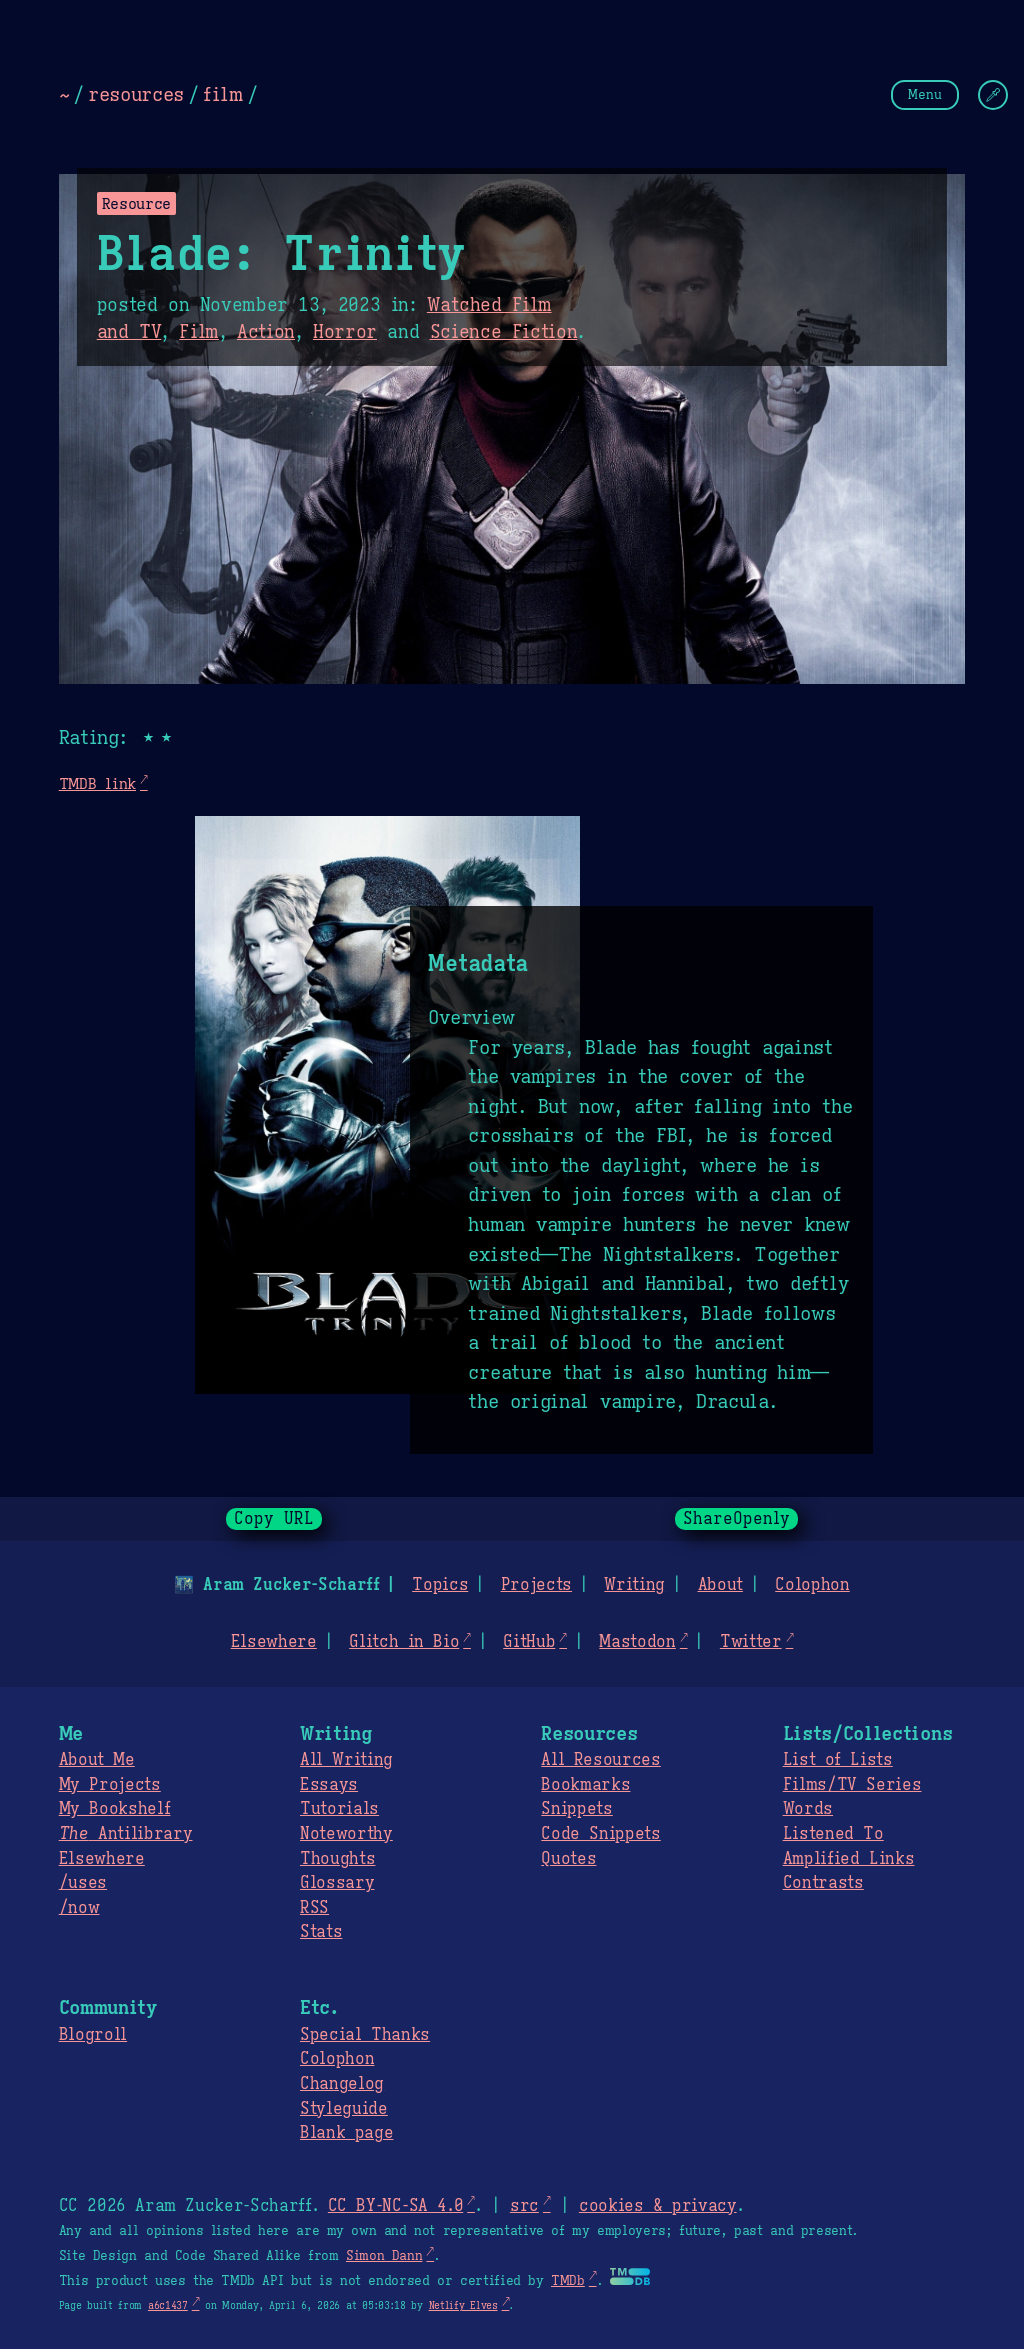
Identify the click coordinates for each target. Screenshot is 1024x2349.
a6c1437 (168, 2305)
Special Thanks (365, 2035)
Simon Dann (384, 2256)
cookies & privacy (658, 2206)
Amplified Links (849, 1859)
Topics (440, 1585)
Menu (925, 94)
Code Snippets (600, 1834)
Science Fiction (504, 332)
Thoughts (337, 1859)
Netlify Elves (463, 2305)
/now (79, 1908)
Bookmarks (585, 1785)
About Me (97, 1760)
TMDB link (97, 783)
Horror (345, 332)
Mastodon (637, 1642)
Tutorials (339, 1809)
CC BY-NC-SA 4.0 (395, 2206)
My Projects (110, 1785)
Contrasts (823, 1883)
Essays (329, 1785)
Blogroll (93, 2035)
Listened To (833, 1834)
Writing (634, 1585)
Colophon (812, 1585)
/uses (83, 1883)
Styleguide (344, 2109)
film (223, 94)
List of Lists (838, 1760)
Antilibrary (126, 1834)
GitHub (529, 1642)
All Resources (600, 1760)
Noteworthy (346, 1834)
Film (199, 332)
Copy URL (274, 1519)
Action (266, 332)
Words (808, 1809)
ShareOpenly (736, 1519)
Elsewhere (274, 1642)
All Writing (346, 1760)
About (719, 1585)
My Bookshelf (115, 1809)
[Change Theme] (993, 95)
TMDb (568, 2281)
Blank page (346, 2133)
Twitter (751, 1642)
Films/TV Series (852, 1785)
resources (136, 94)
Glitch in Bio (404, 1642)
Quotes (568, 1859)
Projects (536, 1585)
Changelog (342, 2084)
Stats (321, 1932)
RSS (314, 1908)
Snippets (576, 1809)
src (524, 2206)
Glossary (337, 1883)
